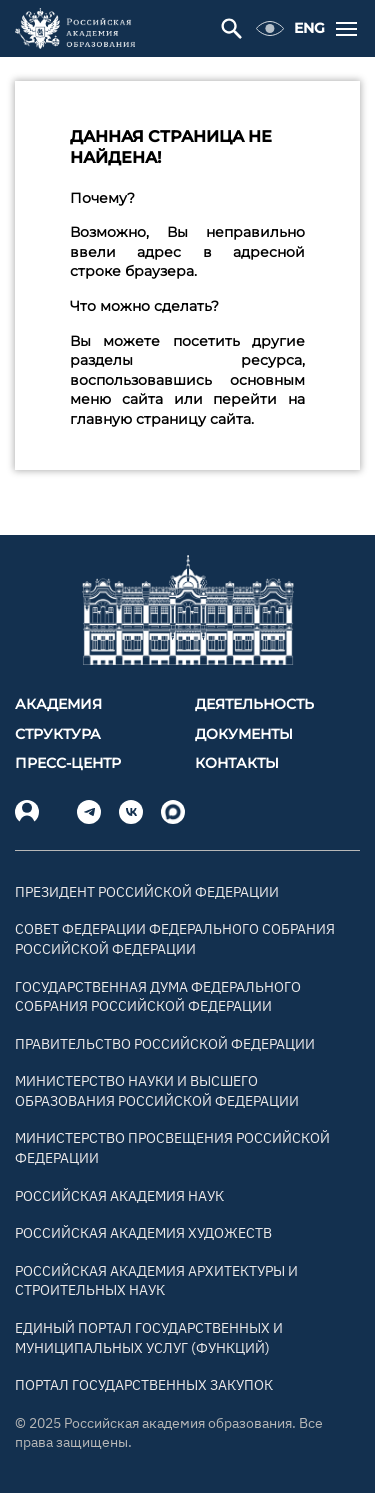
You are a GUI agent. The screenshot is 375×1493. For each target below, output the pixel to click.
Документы (244, 734)
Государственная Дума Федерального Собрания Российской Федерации (158, 997)
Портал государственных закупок (144, 1385)
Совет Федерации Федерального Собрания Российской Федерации (175, 939)
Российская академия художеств (143, 1233)
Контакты (237, 763)
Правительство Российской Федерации (165, 1044)
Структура (58, 734)
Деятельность (254, 704)
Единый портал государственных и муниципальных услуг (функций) (149, 1338)
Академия (58, 704)
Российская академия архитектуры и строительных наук (156, 1281)
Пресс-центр (68, 763)
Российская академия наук (119, 1196)
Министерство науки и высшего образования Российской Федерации (157, 1091)
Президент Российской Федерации (147, 892)
